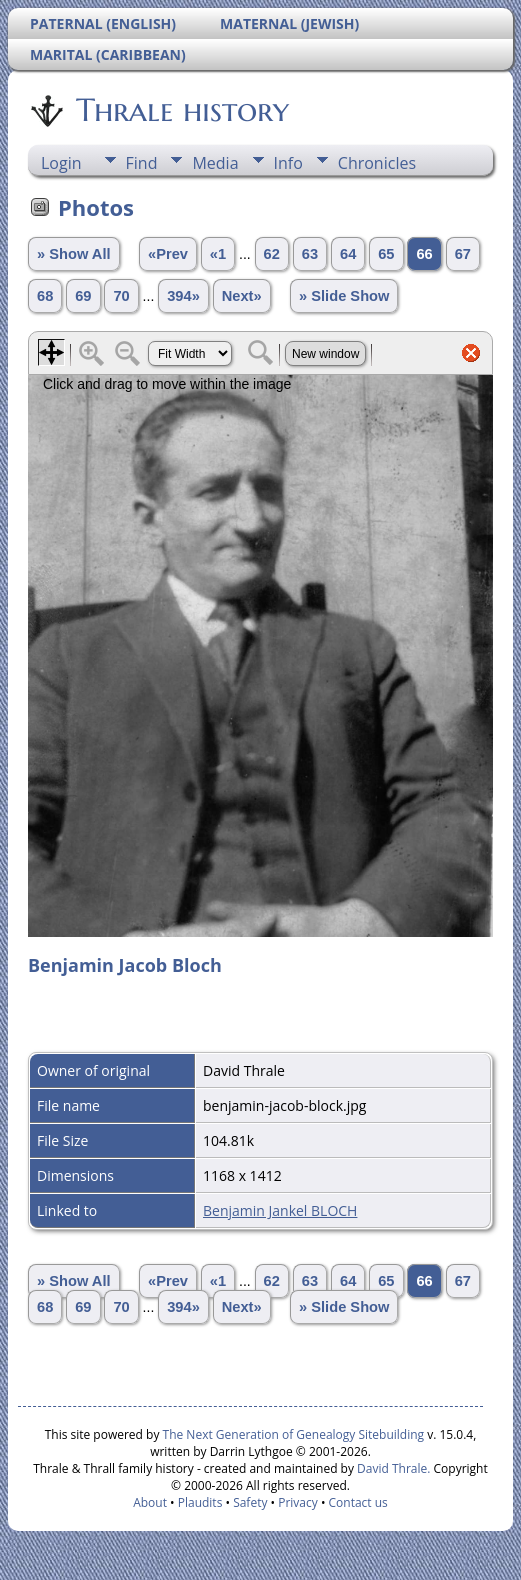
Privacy (298, 1502)
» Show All (74, 254)
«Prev (168, 254)
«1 (218, 254)
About (150, 1502)
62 (272, 254)
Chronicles (377, 163)
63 (310, 254)
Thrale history (181, 110)
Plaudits (200, 1502)
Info (288, 163)
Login (61, 163)
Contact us (358, 1502)
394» (183, 296)
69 (83, 296)
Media (215, 163)
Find (142, 163)
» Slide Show (344, 296)
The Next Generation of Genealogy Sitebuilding (294, 1434)
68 (45, 296)
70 (121, 296)
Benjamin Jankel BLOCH (280, 1210)
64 (348, 254)
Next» (242, 296)
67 (463, 254)
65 (386, 254)
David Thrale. (392, 1468)
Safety (250, 1502)
